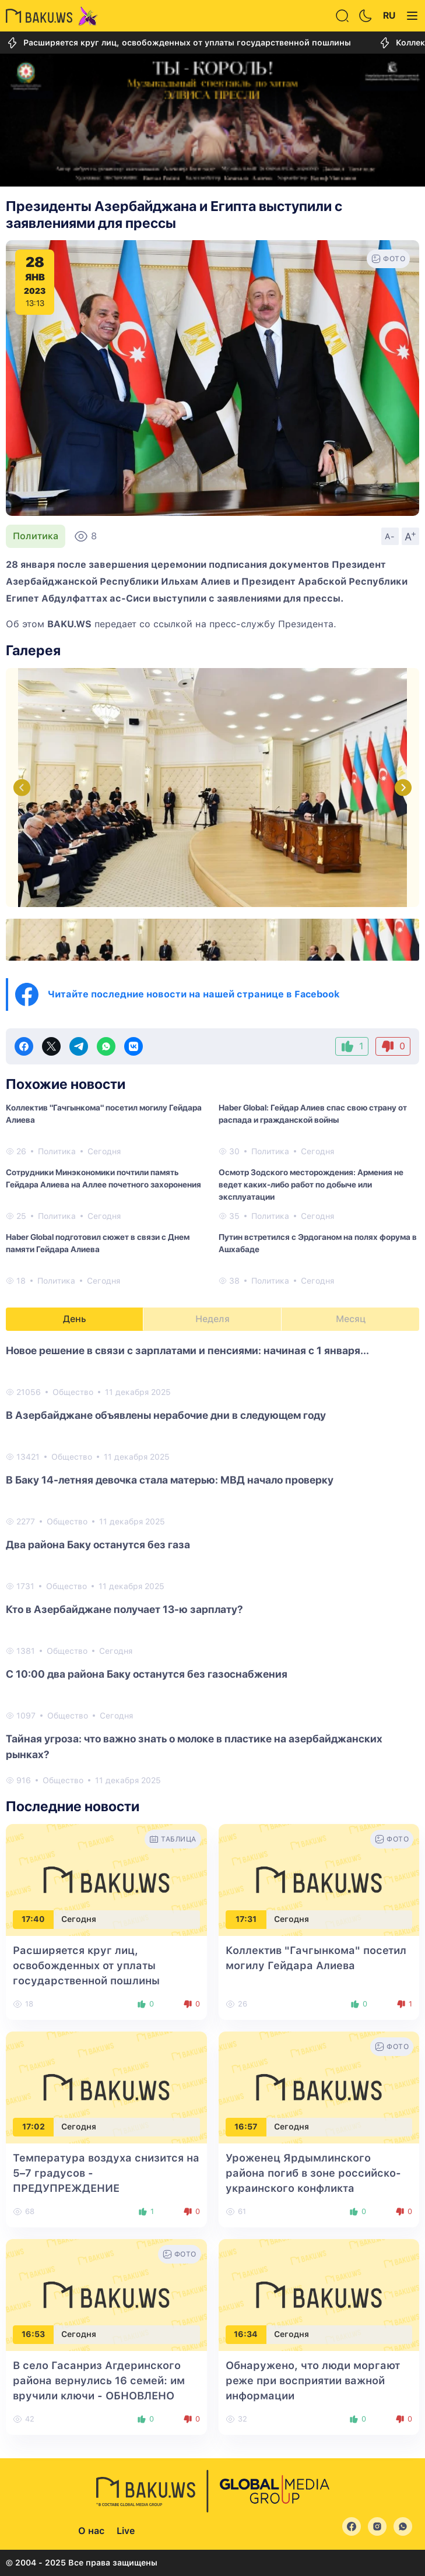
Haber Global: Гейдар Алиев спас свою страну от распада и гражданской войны (313, 1113)
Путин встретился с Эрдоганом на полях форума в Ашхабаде (318, 1243)
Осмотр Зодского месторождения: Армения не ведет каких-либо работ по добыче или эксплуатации (311, 1184)
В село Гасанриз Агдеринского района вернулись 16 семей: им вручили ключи (99, 2380)
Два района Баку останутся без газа (98, 1544)
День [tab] (74, 1318)
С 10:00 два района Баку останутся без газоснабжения (146, 1674)
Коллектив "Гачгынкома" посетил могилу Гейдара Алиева (104, 1113)
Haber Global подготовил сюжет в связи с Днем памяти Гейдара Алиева (97, 1243)
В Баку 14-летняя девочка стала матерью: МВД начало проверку (169, 1480)
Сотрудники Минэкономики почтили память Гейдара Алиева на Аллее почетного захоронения (103, 1178)
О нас (91, 2530)
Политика (35, 536)
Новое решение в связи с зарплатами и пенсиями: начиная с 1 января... (187, 1350)
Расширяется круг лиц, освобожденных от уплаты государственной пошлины (178, 42)
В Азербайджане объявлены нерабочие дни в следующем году (166, 1415)
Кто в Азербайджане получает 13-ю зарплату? (124, 1609)
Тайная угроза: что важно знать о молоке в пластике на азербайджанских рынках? (194, 1746)
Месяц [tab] (351, 1318)
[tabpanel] (212, 1565)
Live (126, 2530)
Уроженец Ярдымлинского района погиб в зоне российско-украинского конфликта (313, 2173)
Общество (72, 1392)
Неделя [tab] (212, 1318)
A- (390, 536)
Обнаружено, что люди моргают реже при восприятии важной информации (313, 2380)
